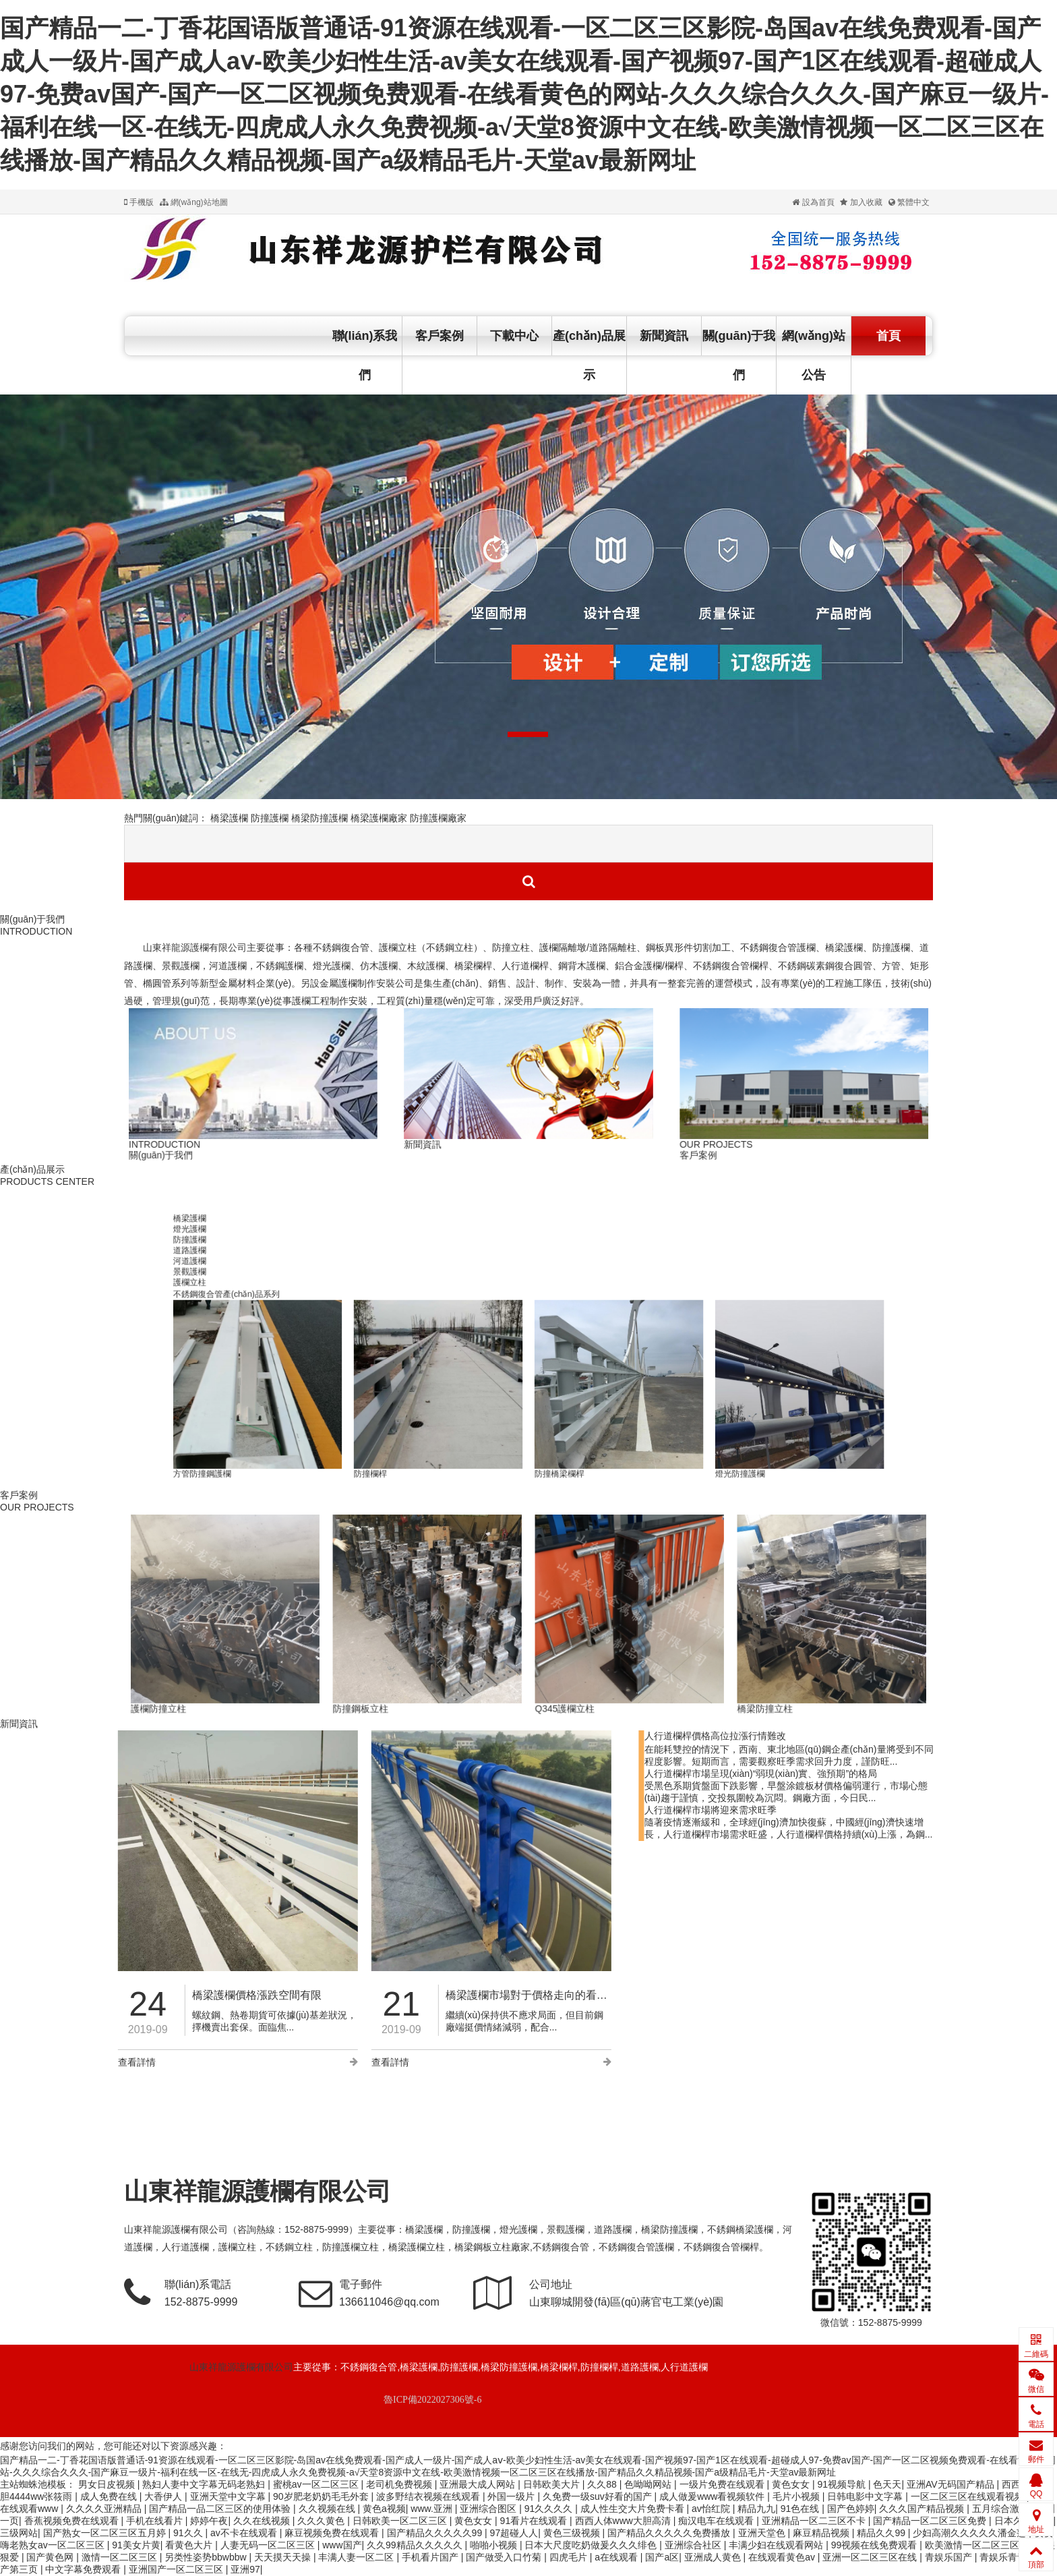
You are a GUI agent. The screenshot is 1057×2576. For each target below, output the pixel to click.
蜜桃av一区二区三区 (317, 2484)
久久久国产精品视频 (923, 2508)
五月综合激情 (1001, 2508)
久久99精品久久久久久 (415, 2545)
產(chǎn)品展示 (589, 355)
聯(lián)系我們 (365, 355)
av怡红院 (712, 2508)
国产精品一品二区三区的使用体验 (221, 2508)
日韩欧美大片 (552, 2484)
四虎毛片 (569, 2557)
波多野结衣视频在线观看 (429, 2496)
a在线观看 (617, 2557)
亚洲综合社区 (694, 2545)
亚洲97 (245, 2569)
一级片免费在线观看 (723, 2484)
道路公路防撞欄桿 (529, 1213)
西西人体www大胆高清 (624, 2520)
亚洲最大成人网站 (479, 2484)
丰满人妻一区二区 (357, 2557)
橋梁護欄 (229, 818)
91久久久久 (549, 2508)
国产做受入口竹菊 (505, 2557)
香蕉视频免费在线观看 (72, 2520)
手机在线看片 (155, 2520)
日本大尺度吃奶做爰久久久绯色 (591, 2545)
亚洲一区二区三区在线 (870, 2557)
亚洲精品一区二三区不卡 (815, 2520)
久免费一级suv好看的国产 (599, 2496)
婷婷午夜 (209, 2520)
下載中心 (514, 336)
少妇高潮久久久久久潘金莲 (971, 2532)
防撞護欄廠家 (438, 818)
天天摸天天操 (283, 2557)
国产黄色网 (51, 2557)
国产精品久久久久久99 (436, 2532)
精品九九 (756, 2508)
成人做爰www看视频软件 (713, 2496)
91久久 (189, 2532)
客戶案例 (439, 336)
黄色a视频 (384, 2508)
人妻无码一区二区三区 (269, 2545)
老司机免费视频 (400, 2484)
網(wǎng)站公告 (813, 355)
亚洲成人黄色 (714, 2557)
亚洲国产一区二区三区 (177, 2569)
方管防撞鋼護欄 (550, 1213)
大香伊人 (164, 2496)
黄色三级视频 (573, 2532)
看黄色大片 (190, 2545)
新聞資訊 (664, 336)
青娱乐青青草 (1009, 2557)
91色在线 (801, 2508)
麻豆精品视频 (822, 2532)
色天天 (887, 2484)
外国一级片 (512, 2496)
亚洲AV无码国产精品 (952, 2484)
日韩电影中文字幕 (866, 2496)
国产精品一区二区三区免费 (931, 2520)
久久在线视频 (263, 2520)
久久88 (603, 2484)
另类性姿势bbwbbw (206, 2557)
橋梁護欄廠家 (379, 818)
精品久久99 (882, 2532)
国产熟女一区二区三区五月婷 (106, 2532)
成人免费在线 (110, 2496)
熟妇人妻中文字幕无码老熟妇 (205, 2484)
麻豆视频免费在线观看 (333, 2532)
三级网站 (19, 2532)
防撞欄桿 (570, 1213)
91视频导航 (842, 2484)
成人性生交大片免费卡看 (633, 2508)
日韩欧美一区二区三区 (401, 2520)
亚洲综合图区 (489, 2508)
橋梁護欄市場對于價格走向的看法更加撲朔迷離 (319, 1995)
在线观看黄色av (783, 2557)
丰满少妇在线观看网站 (777, 2545)
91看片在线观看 (535, 2520)
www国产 (341, 2545)
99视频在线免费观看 (875, 2545)
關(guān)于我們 (739, 355)
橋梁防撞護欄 (319, 818)
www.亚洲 (432, 2508)
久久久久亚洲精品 (105, 2508)
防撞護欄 (270, 818)
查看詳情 (151, 2062)
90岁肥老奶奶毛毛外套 (322, 2496)
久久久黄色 (322, 2520)
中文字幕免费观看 (84, 2569)
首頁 (888, 336)
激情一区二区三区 (121, 2557)
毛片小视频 (797, 2496)
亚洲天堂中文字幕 (229, 2496)
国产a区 (662, 2557)
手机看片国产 (431, 2557)
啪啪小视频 (495, 2545)
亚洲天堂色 (763, 2532)
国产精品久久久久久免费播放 (670, 2532)
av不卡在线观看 (245, 2532)
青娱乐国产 (950, 2557)
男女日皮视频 (108, 2484)
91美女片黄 (136, 2545)
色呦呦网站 (649, 2484)
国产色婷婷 (850, 2508)
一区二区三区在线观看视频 (969, 2496)
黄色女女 (792, 2484)
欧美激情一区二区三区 (973, 2545)
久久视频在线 (328, 2508)
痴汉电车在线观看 (717, 2520)
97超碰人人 (514, 2532)
